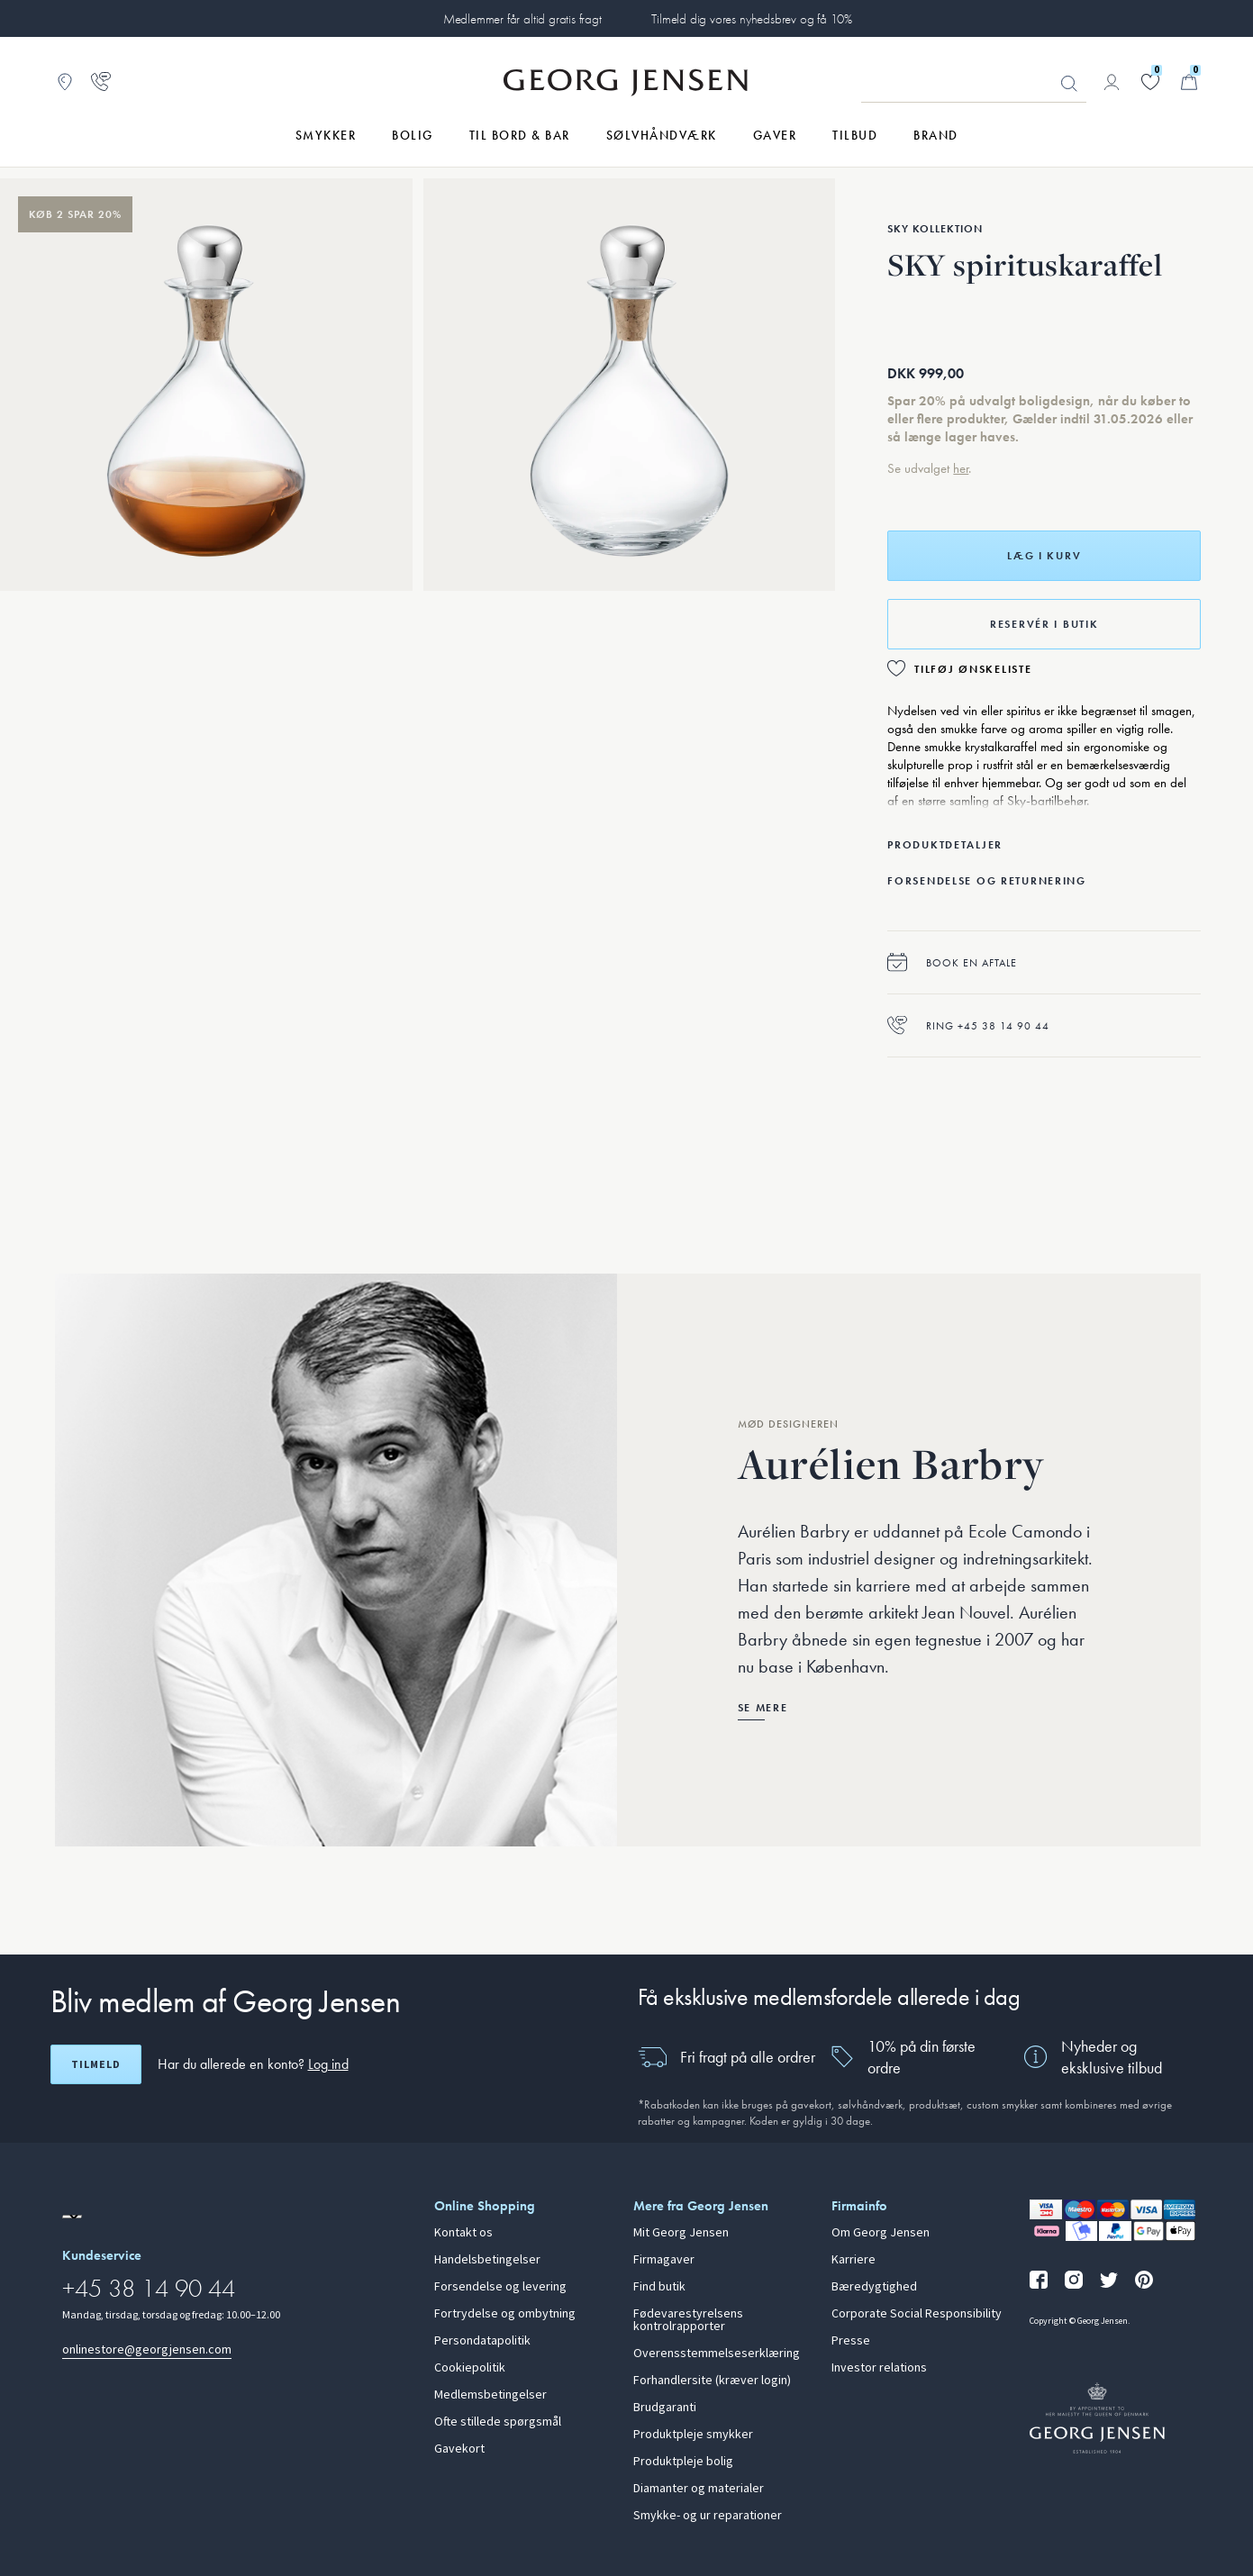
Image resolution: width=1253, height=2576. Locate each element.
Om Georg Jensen (880, 2233)
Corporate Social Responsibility (916, 2314)
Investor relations (879, 2368)
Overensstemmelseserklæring (716, 2353)
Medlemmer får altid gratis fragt (522, 19)
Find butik (659, 2287)
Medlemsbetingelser (490, 2395)
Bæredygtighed (874, 2287)
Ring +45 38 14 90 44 (968, 1025)
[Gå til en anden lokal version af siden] (72, 2216)
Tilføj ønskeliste (972, 669)
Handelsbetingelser (487, 2260)
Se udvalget (920, 468)
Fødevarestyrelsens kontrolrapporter (688, 2320)
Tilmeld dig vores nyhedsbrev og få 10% (751, 19)
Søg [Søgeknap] (1069, 84)
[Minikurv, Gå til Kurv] (1189, 82)
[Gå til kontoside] (1111, 82)
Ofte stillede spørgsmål (497, 2422)
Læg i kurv (1044, 556)
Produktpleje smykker (693, 2434)
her (960, 468)
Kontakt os (463, 2233)
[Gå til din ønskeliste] (1150, 82)
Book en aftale (952, 962)
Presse (850, 2341)
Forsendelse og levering (500, 2287)
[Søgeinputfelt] (973, 83)
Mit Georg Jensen (681, 2233)
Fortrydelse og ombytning (505, 2314)
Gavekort (459, 2449)
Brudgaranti (664, 2407)
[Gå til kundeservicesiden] (100, 82)
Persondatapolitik (482, 2341)
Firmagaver (664, 2260)
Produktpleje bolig (683, 2461)
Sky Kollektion (935, 229)
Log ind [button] (328, 2063)
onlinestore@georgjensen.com (147, 2349)
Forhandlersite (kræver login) (712, 2380)
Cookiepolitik (469, 2368)
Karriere (853, 2260)
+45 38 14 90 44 (148, 2288)
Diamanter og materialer (698, 2488)
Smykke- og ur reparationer (707, 2515)
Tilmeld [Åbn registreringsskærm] (96, 2064)
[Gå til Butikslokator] (64, 82)
